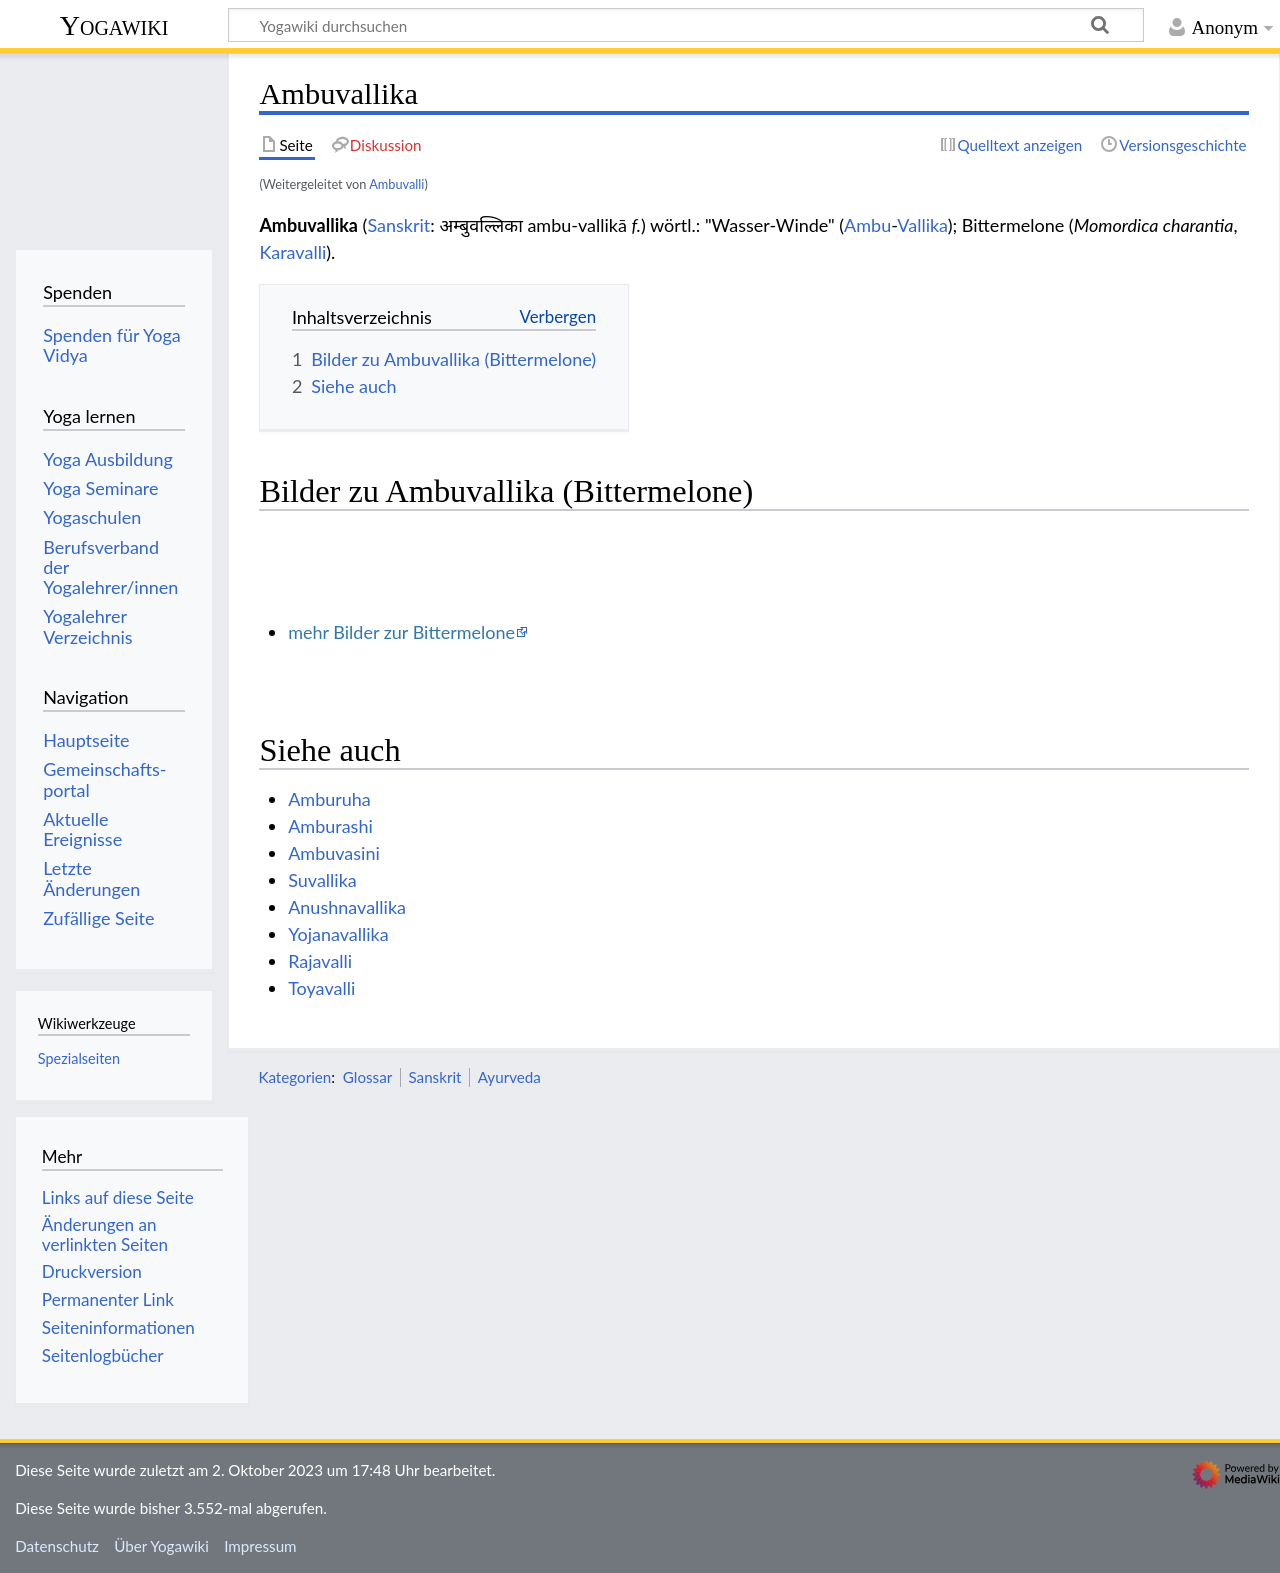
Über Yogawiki (161, 1546)
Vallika (922, 225)
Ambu (867, 225)
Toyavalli (321, 988)
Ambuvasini (334, 853)
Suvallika (322, 880)
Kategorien (294, 1077)
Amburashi (330, 826)
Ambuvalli (396, 184)
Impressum (260, 1546)
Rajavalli (320, 961)
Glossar (367, 1077)
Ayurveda (509, 1077)
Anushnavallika (347, 907)
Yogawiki (114, 25)
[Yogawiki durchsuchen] (686, 25)
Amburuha (329, 799)
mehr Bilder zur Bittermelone (401, 632)
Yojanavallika (338, 934)
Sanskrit (398, 225)
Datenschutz (57, 1546)
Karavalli (292, 252)
